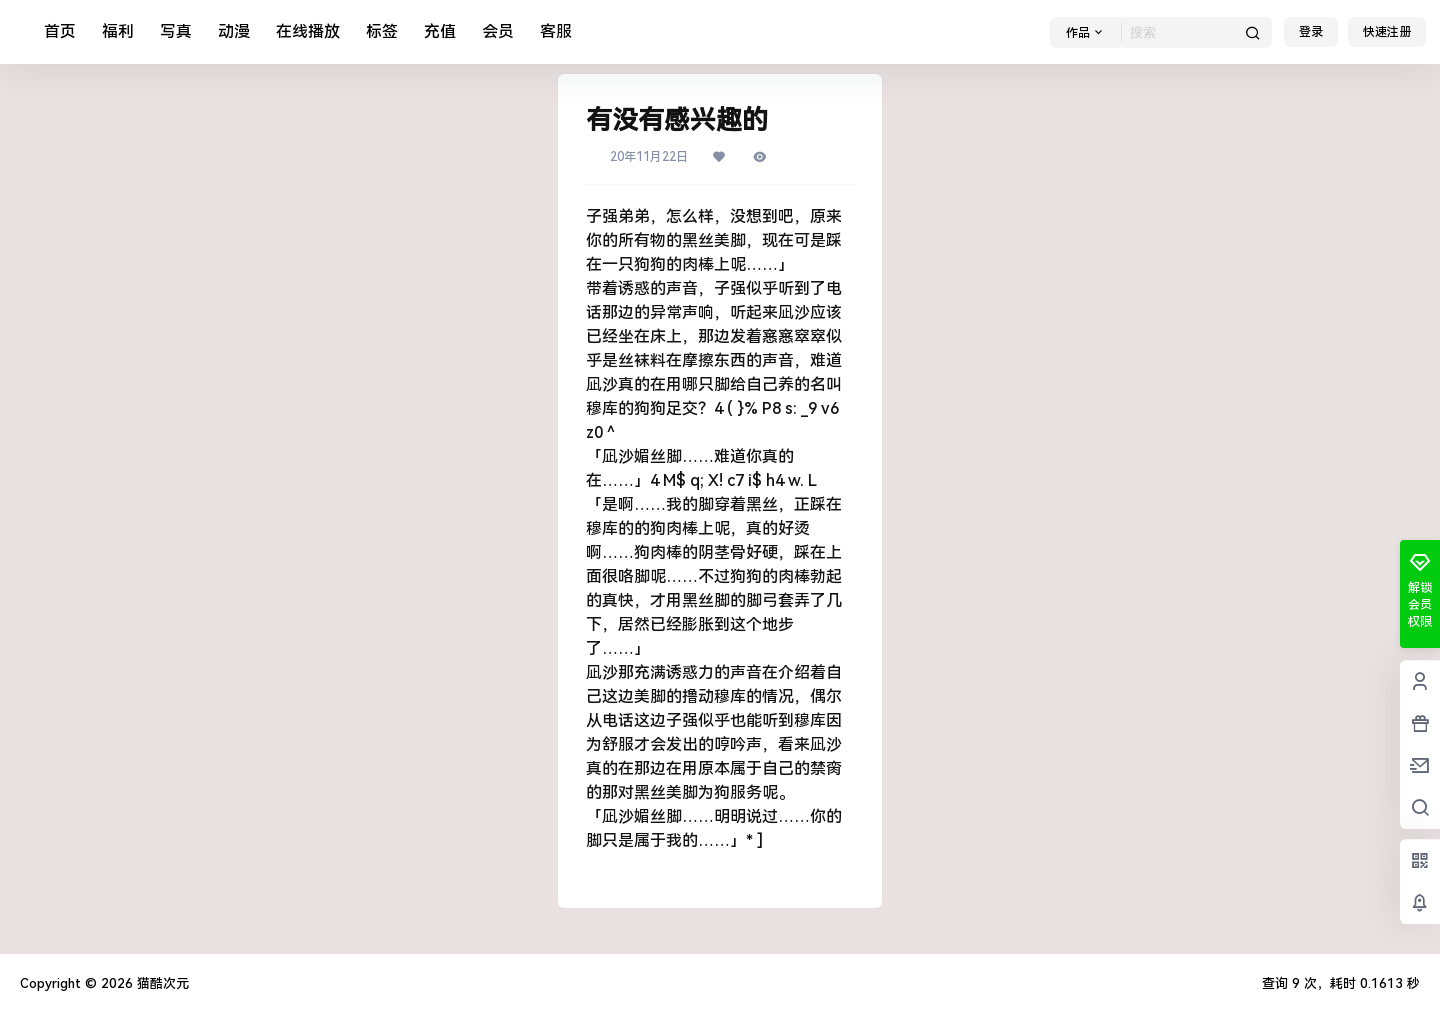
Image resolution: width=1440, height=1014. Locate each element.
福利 (118, 31)
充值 (440, 31)
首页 (60, 31)
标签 (382, 31)
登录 (1311, 32)
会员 (498, 31)
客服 (556, 31)
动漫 (234, 31)
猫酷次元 (161, 983)
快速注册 (1387, 32)
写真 (176, 31)
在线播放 (308, 31)
